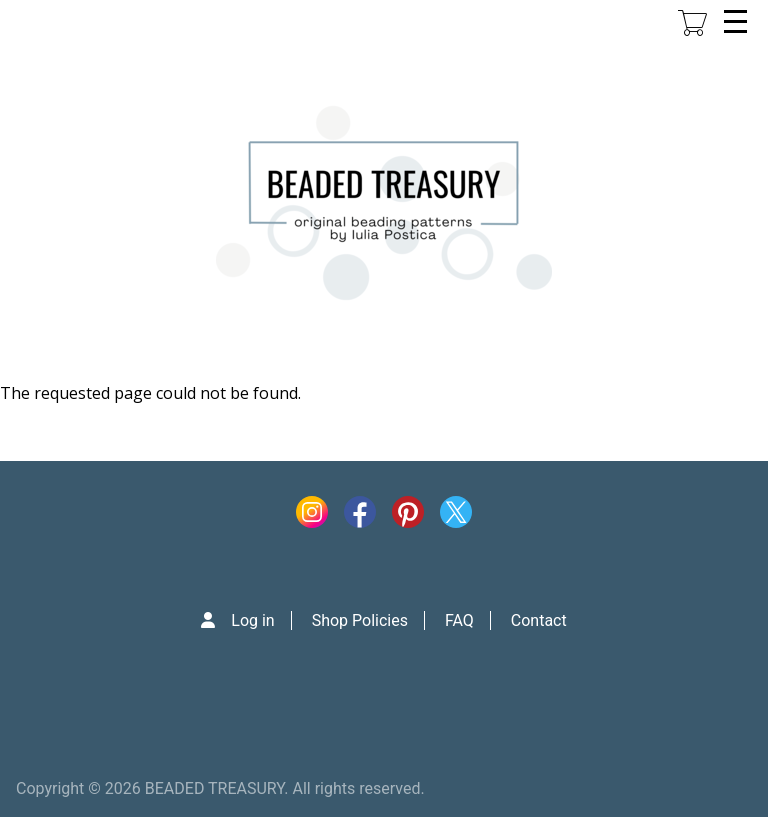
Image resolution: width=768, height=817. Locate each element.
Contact (539, 620)
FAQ (459, 620)
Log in (252, 620)
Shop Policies (360, 620)
